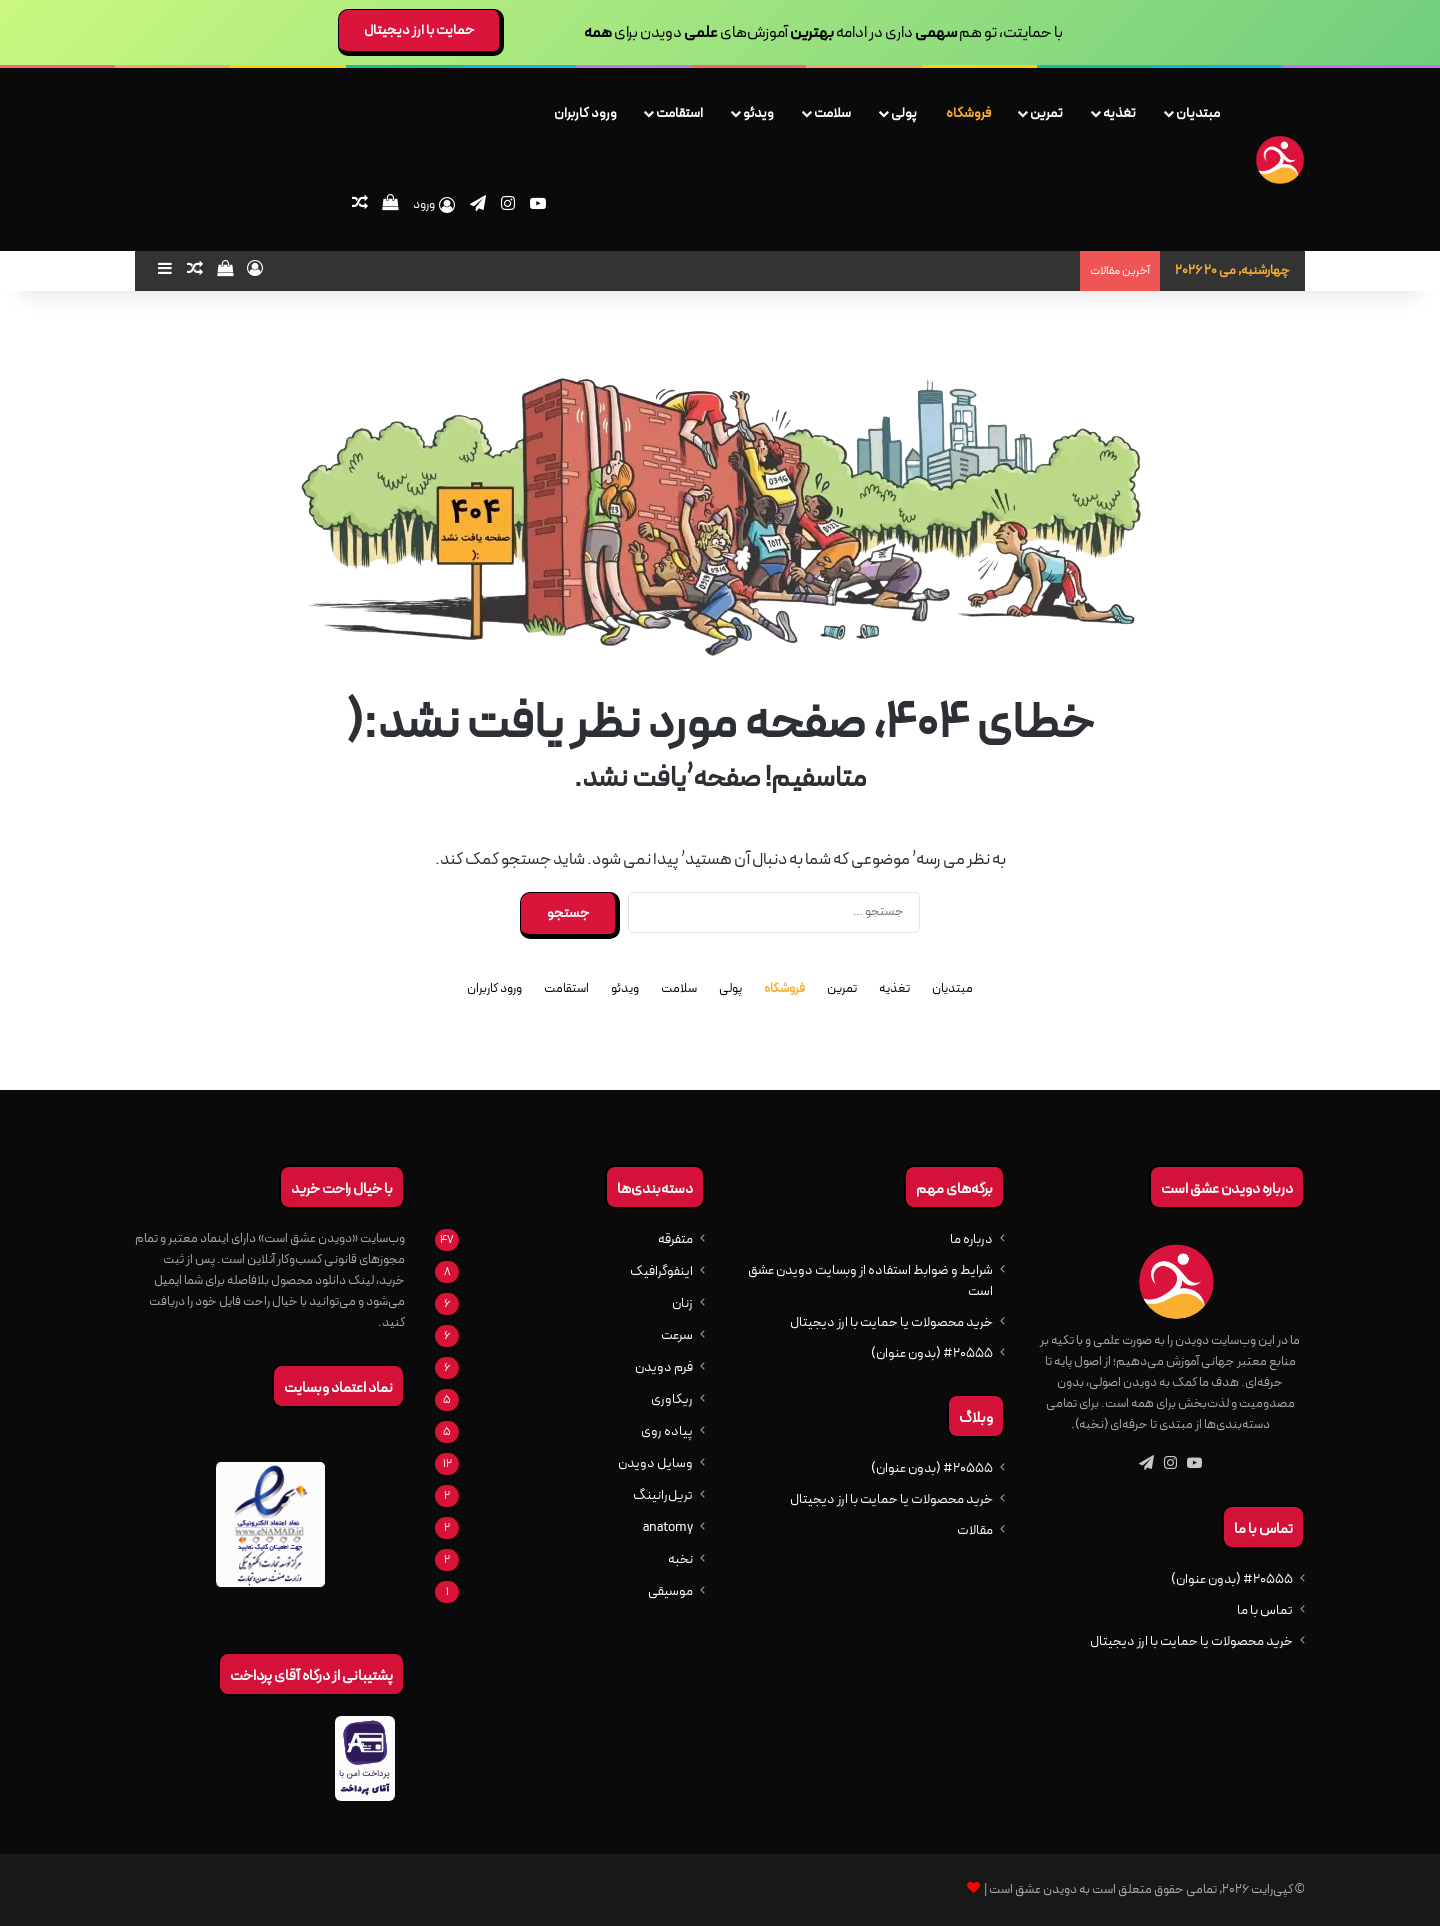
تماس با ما (1265, 1610)
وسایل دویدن (655, 1463)
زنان (682, 1303)
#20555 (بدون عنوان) (1232, 1579)
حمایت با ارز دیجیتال (419, 30)
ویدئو (758, 113)
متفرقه (675, 1239)
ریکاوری (672, 1399)
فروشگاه (968, 113)
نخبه (680, 1559)
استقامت (679, 113)
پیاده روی (667, 1431)
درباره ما (971, 1239)
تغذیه (1119, 113)
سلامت (832, 113)
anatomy (668, 1527)
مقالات (975, 1530)
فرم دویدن (664, 1367)
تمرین (1046, 113)
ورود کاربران (585, 113)
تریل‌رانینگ (663, 1495)
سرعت (677, 1335)
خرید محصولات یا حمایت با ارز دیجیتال (1191, 1641)
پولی (904, 113)
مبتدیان (1198, 113)
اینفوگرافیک (661, 1271)
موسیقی (670, 1591)
